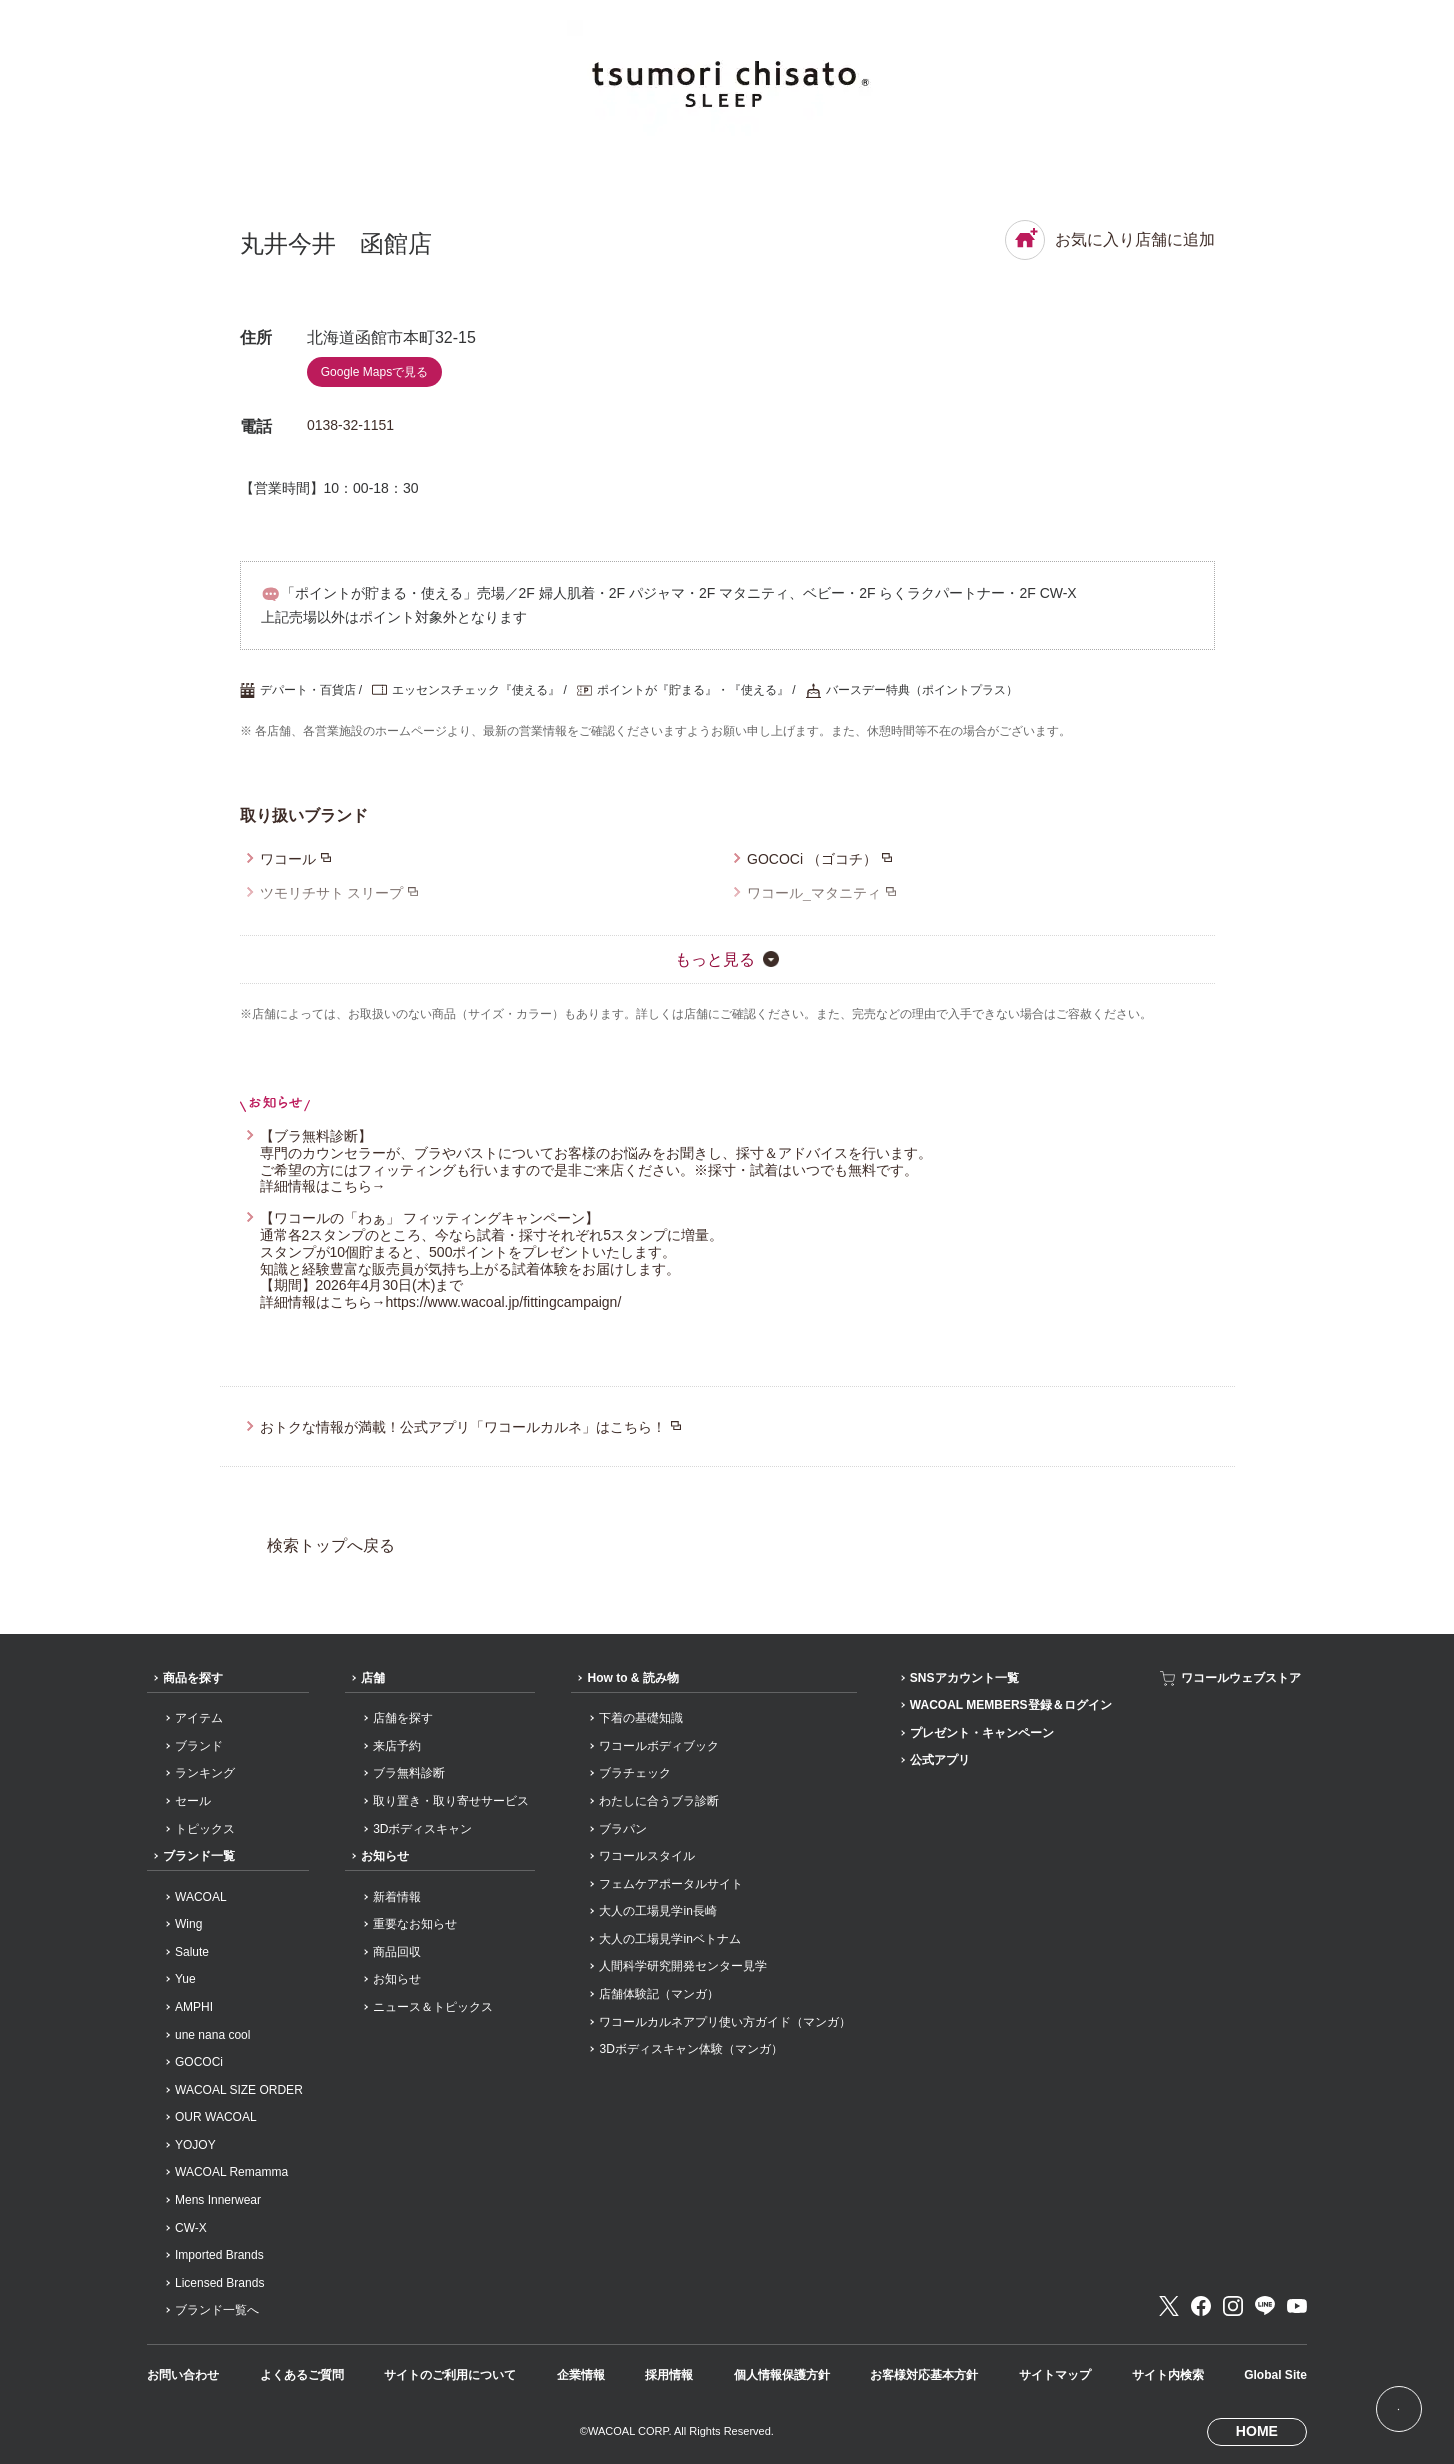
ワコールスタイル (647, 1856)
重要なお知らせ (415, 1924)
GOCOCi (199, 2062)
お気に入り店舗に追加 (1110, 240)
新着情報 (397, 1897)
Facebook (1201, 2306)
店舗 (373, 1678)
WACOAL (201, 1897)
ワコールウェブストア (1241, 1678)
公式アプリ (940, 1760)
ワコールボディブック (659, 1746)
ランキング (205, 1773)
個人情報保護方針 (782, 2375)
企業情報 (581, 2375)
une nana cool (212, 2035)
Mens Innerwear (218, 2200)
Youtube (1297, 2306)
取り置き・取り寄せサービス (451, 1801)
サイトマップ (1055, 2375)
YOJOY (195, 2145)
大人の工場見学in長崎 (657, 1911)
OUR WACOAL (216, 2117)
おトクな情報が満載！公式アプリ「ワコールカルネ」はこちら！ (463, 1427)
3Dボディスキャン (422, 1829)
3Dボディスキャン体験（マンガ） (690, 2049)
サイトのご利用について (450, 2375)
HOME (1257, 2431)
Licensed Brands (219, 2283)
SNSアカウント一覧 (964, 1678)
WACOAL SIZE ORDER (239, 2090)
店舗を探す (403, 1718)
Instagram (1233, 2306)
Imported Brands (219, 2255)
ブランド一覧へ (217, 2310)
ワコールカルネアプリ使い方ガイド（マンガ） (725, 2022)
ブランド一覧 (199, 1856)
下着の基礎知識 (641, 1718)
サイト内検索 (1168, 2375)
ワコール (288, 859)
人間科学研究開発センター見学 (683, 1966)
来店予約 (397, 1746)
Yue (185, 1979)
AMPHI (194, 2007)
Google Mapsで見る (374, 372)
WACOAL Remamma (231, 2172)
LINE (1265, 2306)
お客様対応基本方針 (924, 2375)
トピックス (205, 1829)
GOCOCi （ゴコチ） (812, 859)
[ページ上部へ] (1398, 2408)
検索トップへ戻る (331, 1545)
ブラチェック (635, 1773)
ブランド (199, 1746)
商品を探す (193, 1678)
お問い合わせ (183, 2375)
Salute (192, 1952)
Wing (188, 1924)
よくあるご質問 (302, 2375)
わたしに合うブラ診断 (659, 1801)
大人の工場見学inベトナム (669, 1939)
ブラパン (623, 1829)
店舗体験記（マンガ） (659, 1994)
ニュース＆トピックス (433, 2007)
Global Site (1275, 2375)
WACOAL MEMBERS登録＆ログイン (1011, 1705)
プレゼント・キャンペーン (982, 1733)
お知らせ (385, 1856)
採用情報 (669, 2375)
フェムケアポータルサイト (671, 1884)
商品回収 (397, 1952)
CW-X (191, 2228)
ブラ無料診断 (409, 1773)
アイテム (199, 1718)
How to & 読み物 (632, 1678)
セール (193, 1801)
